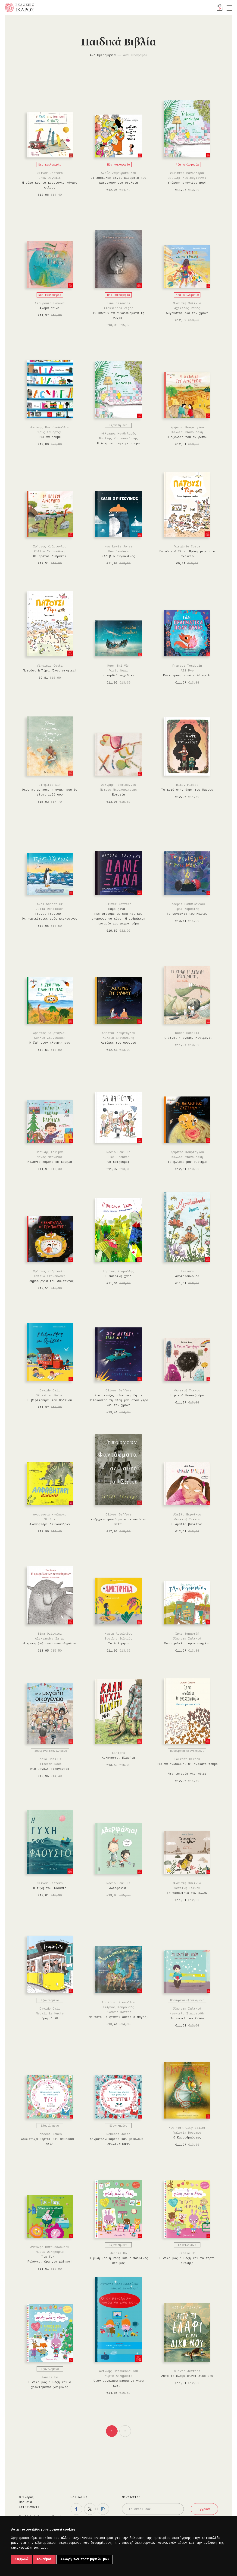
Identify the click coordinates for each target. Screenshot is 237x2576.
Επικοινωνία (29, 2507)
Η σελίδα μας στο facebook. (76, 2509)
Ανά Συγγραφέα (135, 55)
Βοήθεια (25, 2502)
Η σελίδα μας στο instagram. (103, 2509)
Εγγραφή (204, 2509)
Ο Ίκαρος (26, 2497)
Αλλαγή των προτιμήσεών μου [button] (84, 2559)
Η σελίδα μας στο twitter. (90, 2509)
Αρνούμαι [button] (44, 2559)
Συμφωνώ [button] (21, 2559)
